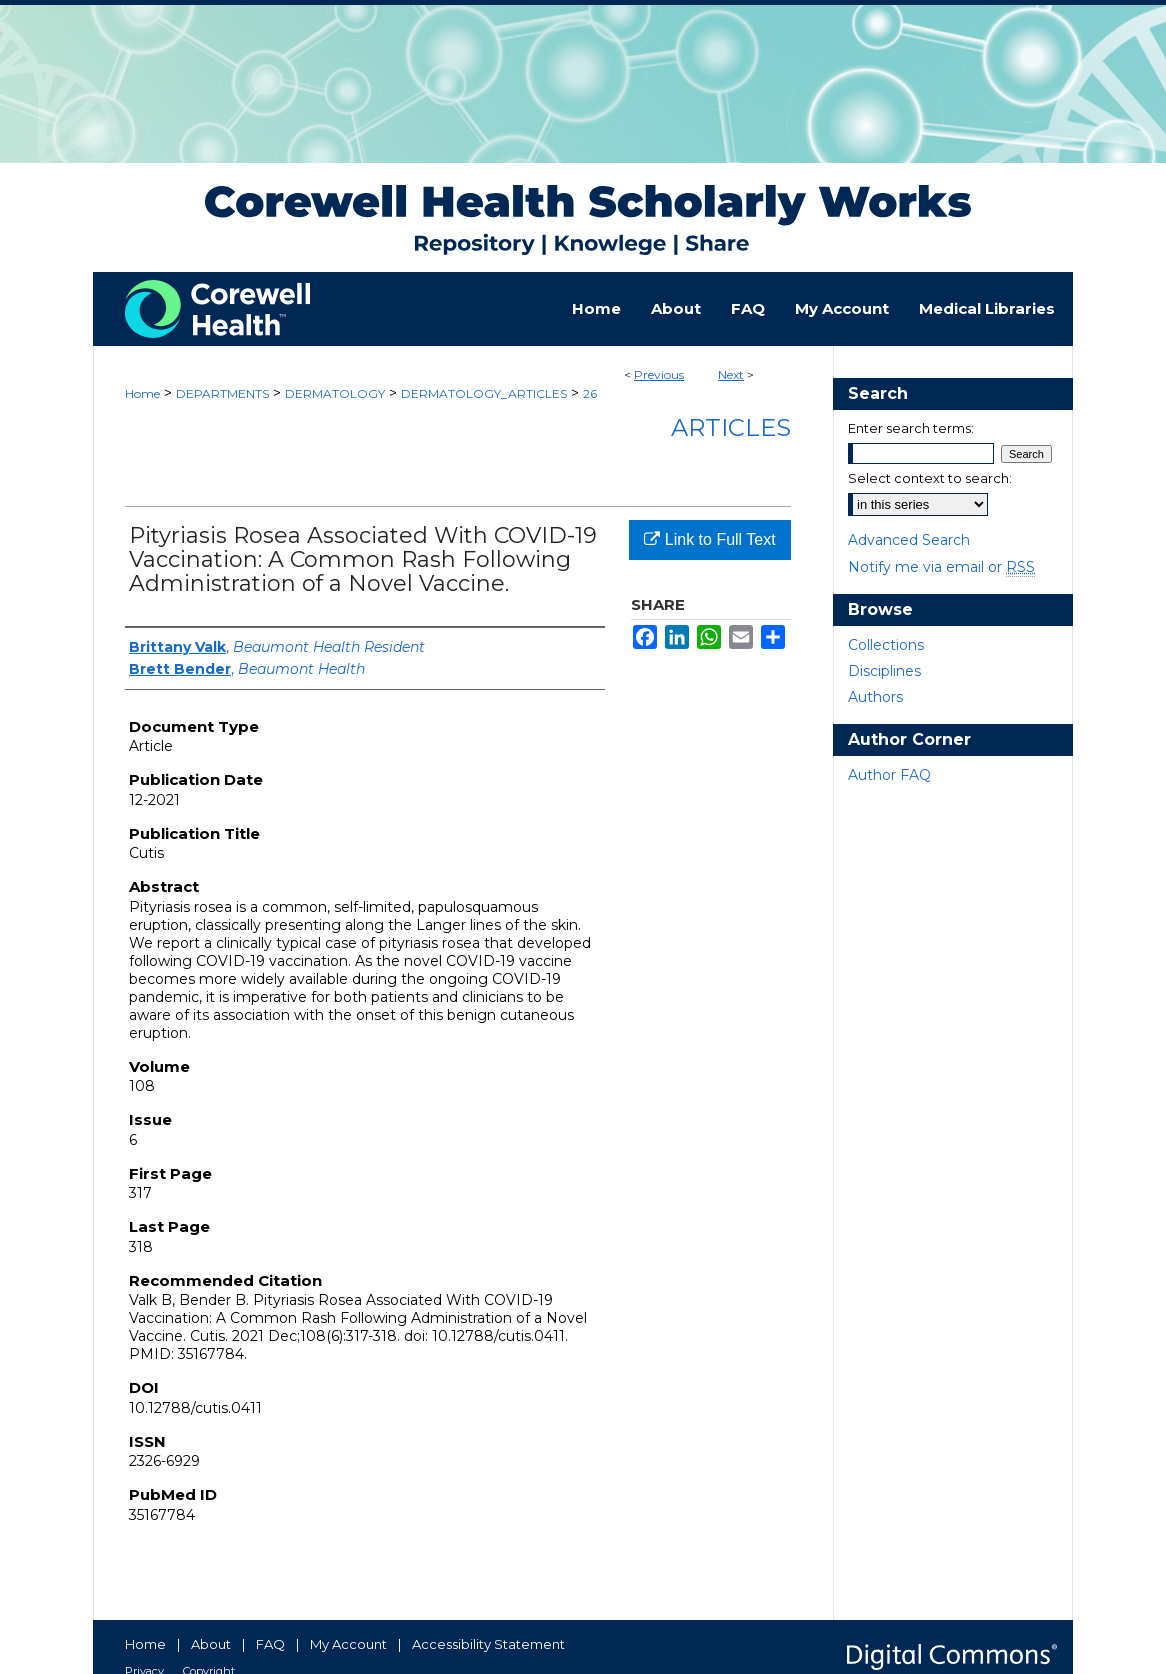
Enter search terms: (911, 428)
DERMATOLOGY (335, 393)
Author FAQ (889, 775)
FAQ (270, 1644)
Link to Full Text (709, 539)
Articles (731, 427)
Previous (659, 374)
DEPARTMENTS (222, 393)
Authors (875, 697)
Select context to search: (930, 478)
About (211, 1644)
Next (731, 374)
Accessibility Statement (488, 1644)
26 (590, 393)
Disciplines (884, 671)
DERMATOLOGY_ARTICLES (484, 393)
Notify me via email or (941, 567)
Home (142, 393)
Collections (886, 645)
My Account (348, 1644)
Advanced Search (909, 540)
